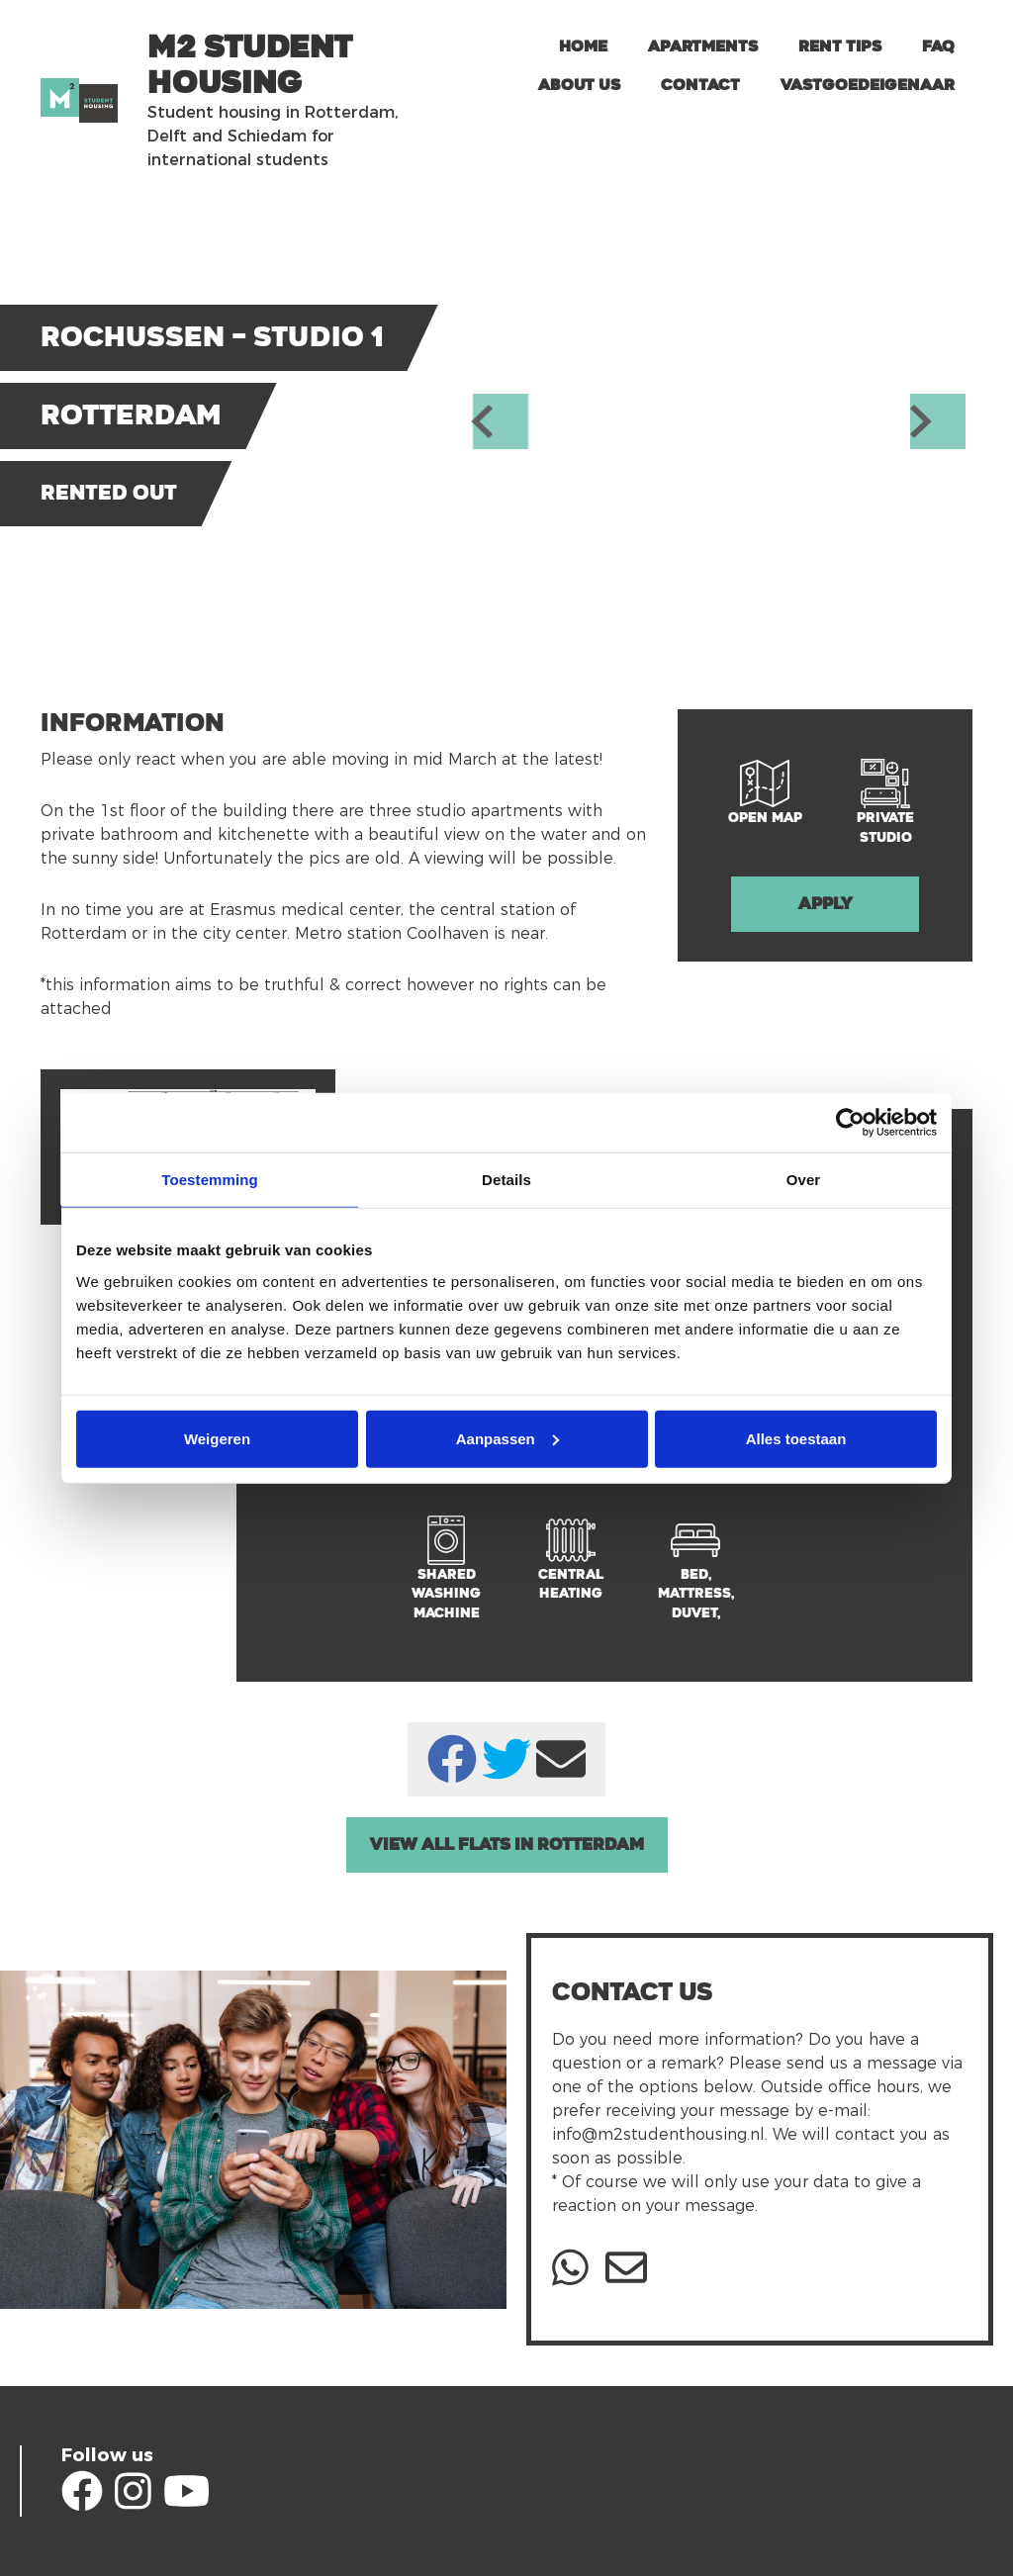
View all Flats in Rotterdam (507, 1844)
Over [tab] (803, 1179)
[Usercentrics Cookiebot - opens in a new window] (850, 1123)
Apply (825, 903)
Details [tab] (506, 1179)
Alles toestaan (796, 1437)
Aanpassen (507, 1437)
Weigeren (217, 1437)
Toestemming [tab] (209, 1179)
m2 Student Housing (249, 65)
